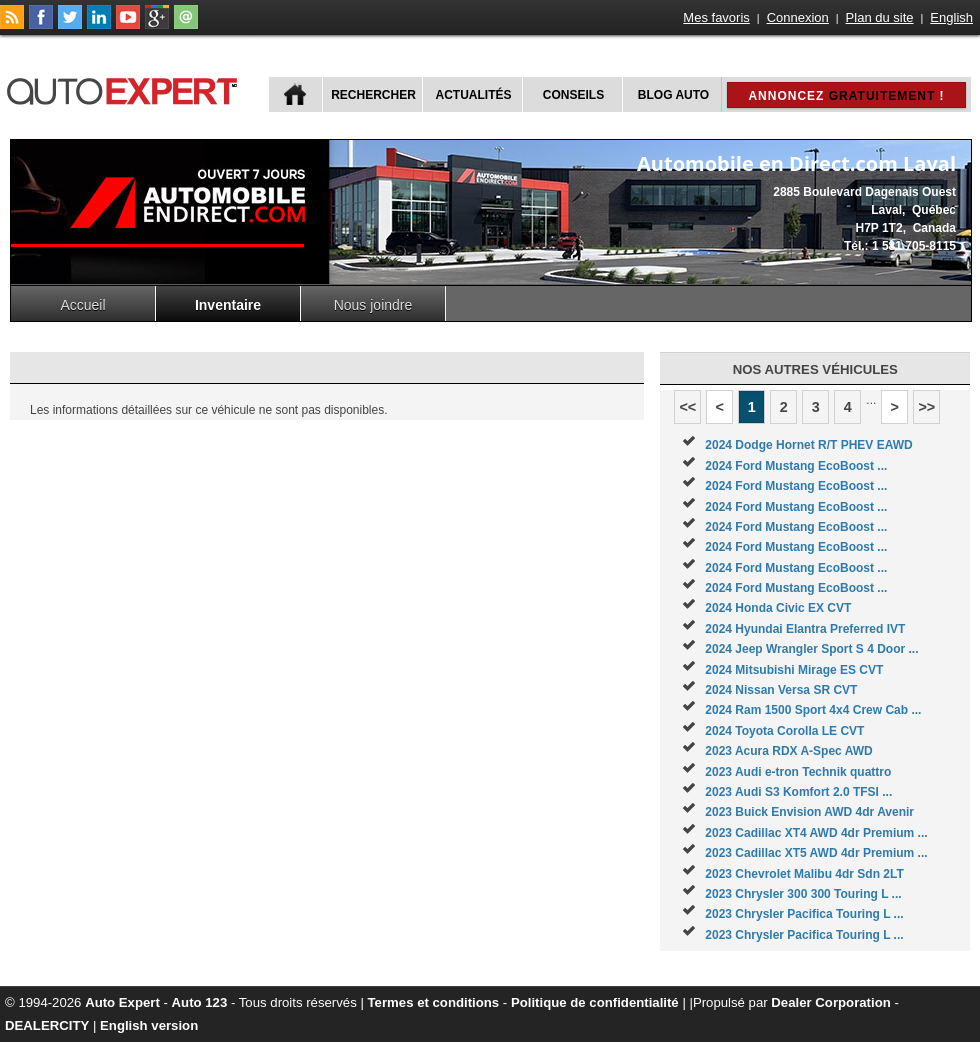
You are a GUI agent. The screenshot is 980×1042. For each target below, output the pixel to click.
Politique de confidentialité (595, 1002)
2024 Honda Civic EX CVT (778, 608)
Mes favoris (716, 17)
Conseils (573, 95)
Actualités (474, 95)
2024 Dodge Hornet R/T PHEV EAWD (808, 445)
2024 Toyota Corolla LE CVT (784, 731)
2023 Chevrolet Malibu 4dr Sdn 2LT (804, 874)
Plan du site (880, 17)
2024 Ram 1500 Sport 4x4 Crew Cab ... (813, 710)
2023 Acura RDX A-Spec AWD (788, 751)
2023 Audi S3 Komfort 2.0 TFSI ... (798, 792)
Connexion (798, 17)
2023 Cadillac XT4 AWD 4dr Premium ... (816, 833)
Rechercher (373, 95)
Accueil (82, 305)
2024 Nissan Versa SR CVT (781, 690)
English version (149, 1025)
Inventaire (228, 305)
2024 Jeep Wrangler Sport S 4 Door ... (811, 649)
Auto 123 (200, 1002)
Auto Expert (122, 1002)
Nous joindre (373, 305)
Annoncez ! (846, 96)
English (951, 17)
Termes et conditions (434, 1002)
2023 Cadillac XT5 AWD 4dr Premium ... (816, 853)
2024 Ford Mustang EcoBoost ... (796, 466)
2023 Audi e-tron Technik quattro (798, 772)
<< (687, 407)
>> (926, 407)
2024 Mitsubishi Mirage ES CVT (794, 670)
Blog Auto (673, 95)
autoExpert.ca (126, 88)
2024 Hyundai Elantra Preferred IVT (805, 629)
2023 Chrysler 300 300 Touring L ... (803, 894)
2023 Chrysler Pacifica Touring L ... (804, 914)
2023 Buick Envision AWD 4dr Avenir (809, 812)
